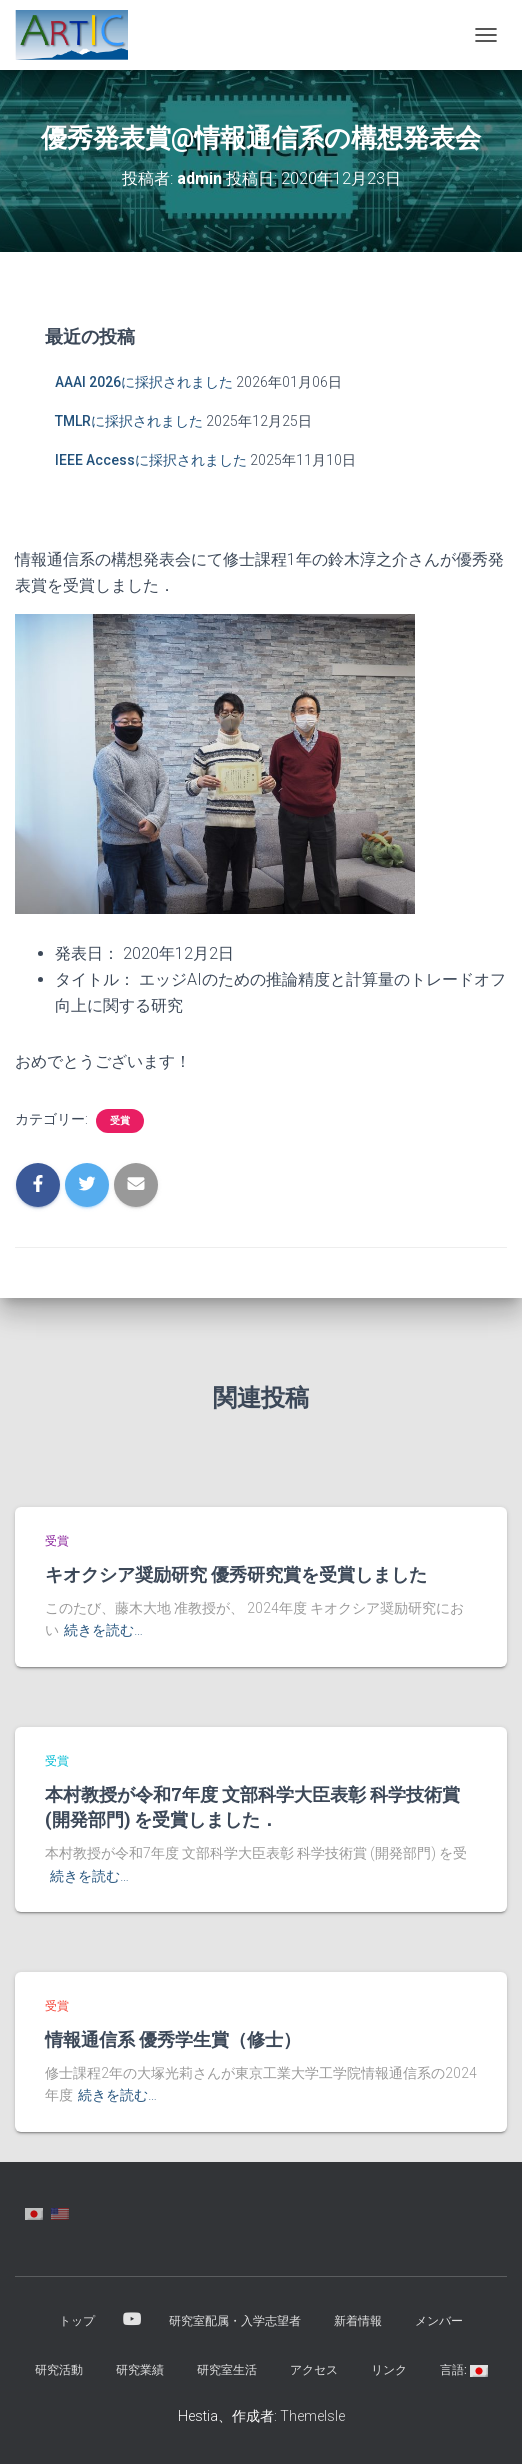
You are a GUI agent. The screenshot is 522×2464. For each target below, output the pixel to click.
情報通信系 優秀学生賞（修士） (173, 2039)
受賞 (120, 1120)
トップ (77, 2321)
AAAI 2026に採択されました (144, 382)
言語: (464, 2370)
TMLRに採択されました (129, 421)
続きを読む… (103, 1630)
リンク (389, 2370)
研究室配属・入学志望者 (235, 2321)
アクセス (314, 2370)
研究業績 (140, 2370)
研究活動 (59, 2370)
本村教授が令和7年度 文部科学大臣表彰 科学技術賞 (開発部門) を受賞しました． (252, 1806)
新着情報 (358, 2321)
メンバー (439, 2321)
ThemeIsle (312, 2416)
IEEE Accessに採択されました (151, 460)
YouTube (132, 2320)
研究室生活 (227, 2370)
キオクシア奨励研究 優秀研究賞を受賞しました (236, 1574)
